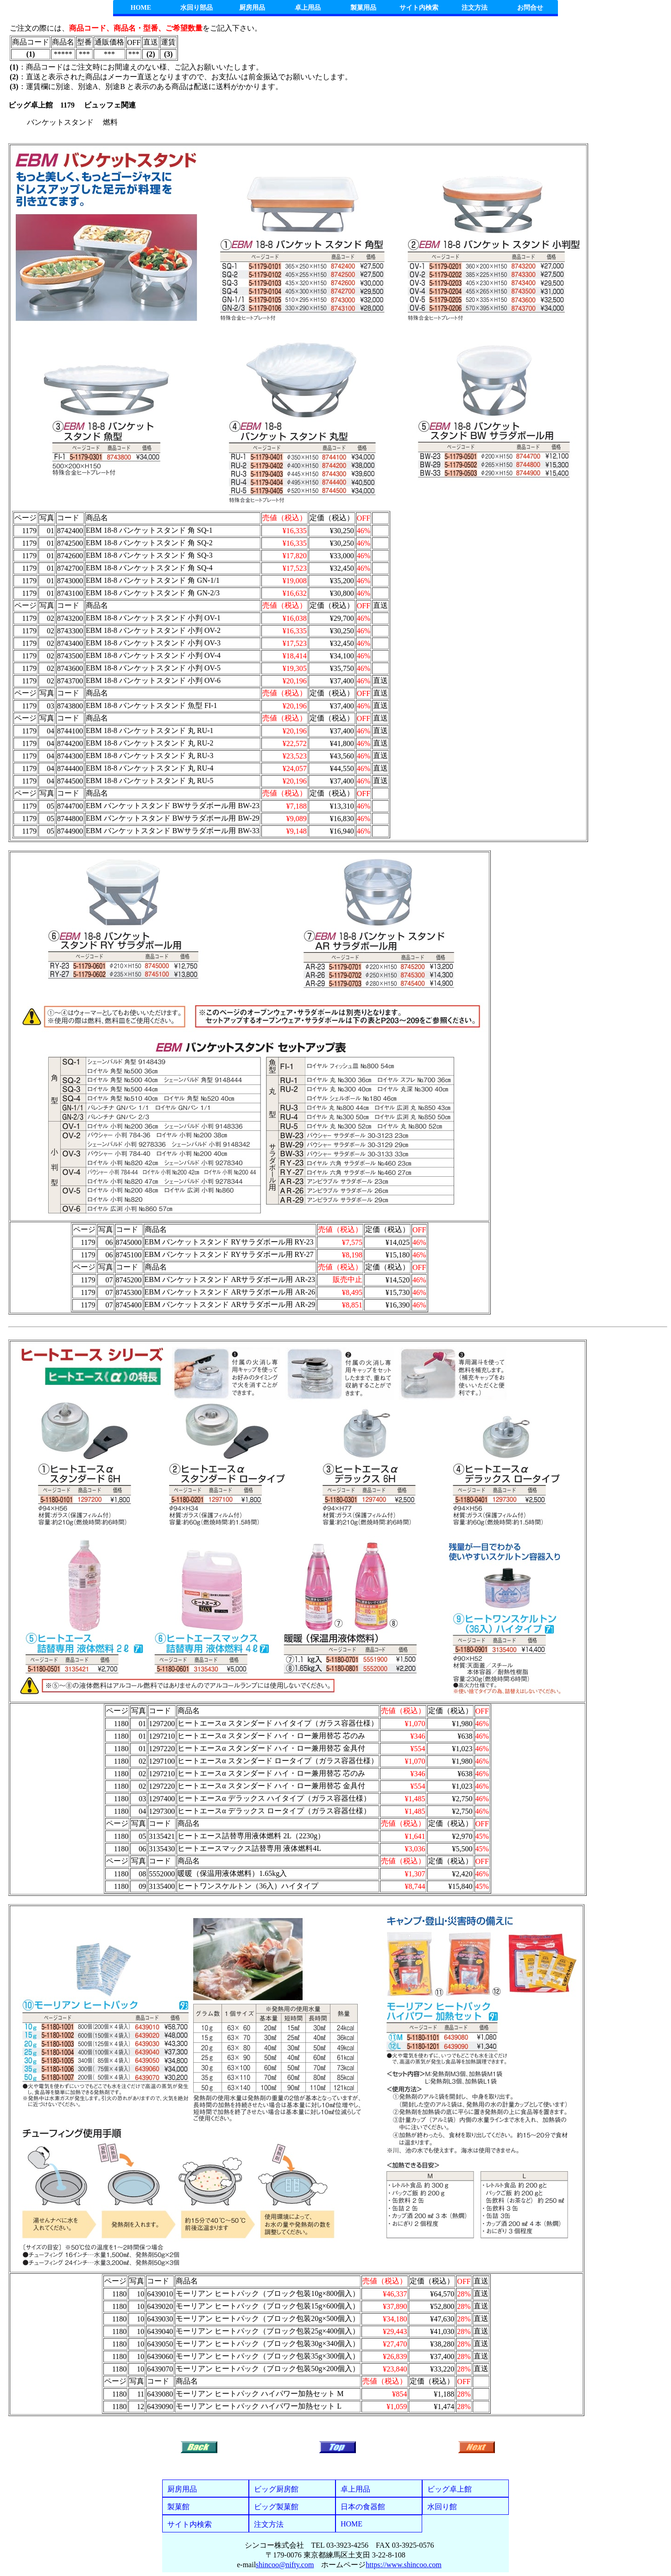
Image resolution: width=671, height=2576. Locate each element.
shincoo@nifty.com (285, 2565)
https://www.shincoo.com (403, 2565)
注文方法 (474, 7)
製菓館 (178, 2507)
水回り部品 (196, 7)
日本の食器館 (363, 2507)
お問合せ (530, 7)
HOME (141, 7)
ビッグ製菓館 (276, 2507)
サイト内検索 (418, 7)
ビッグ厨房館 (276, 2489)
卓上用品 (308, 7)
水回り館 (442, 2507)
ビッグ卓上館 (449, 2489)
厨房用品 (252, 7)
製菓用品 (363, 7)
